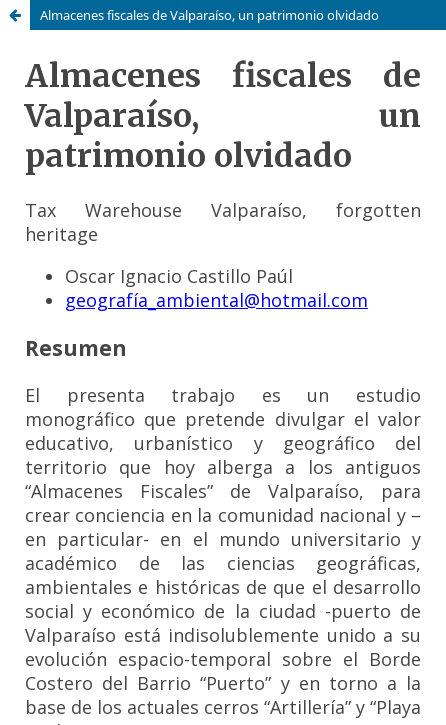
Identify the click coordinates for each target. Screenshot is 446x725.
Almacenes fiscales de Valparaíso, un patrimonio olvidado (209, 15)
